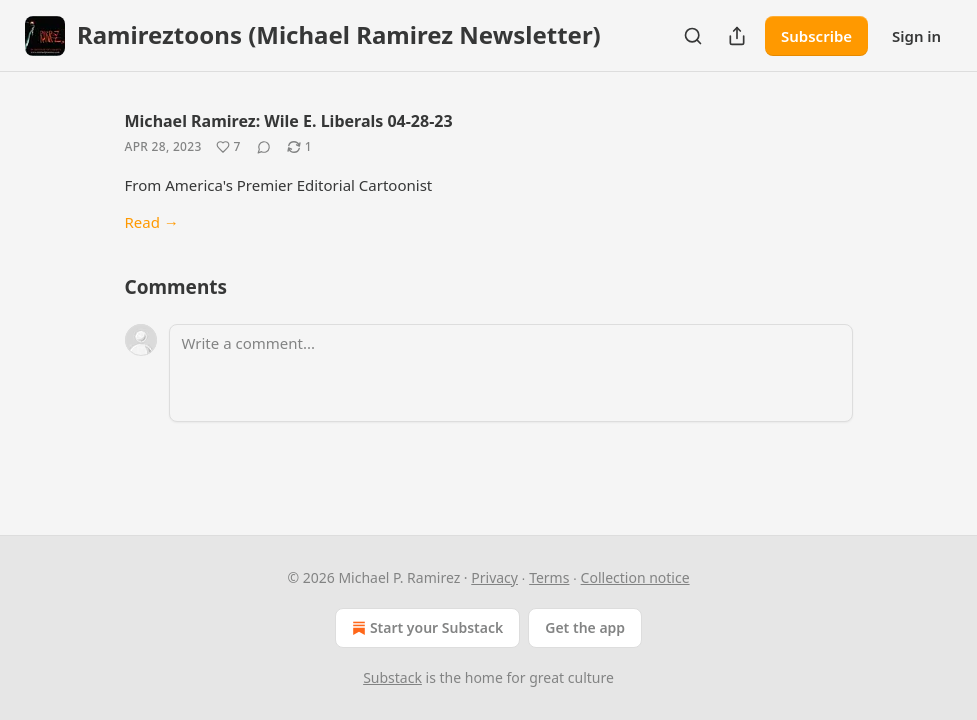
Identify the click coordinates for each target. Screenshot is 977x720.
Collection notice (635, 577)
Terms (549, 577)
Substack (392, 677)
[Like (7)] (228, 147)
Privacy (494, 577)
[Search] (693, 36)
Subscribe (816, 36)
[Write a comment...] (511, 373)
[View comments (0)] (264, 147)
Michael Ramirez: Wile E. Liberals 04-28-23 (289, 121)
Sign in (916, 36)
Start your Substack (425, 628)
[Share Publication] (737, 36)
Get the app (585, 627)
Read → (152, 222)
